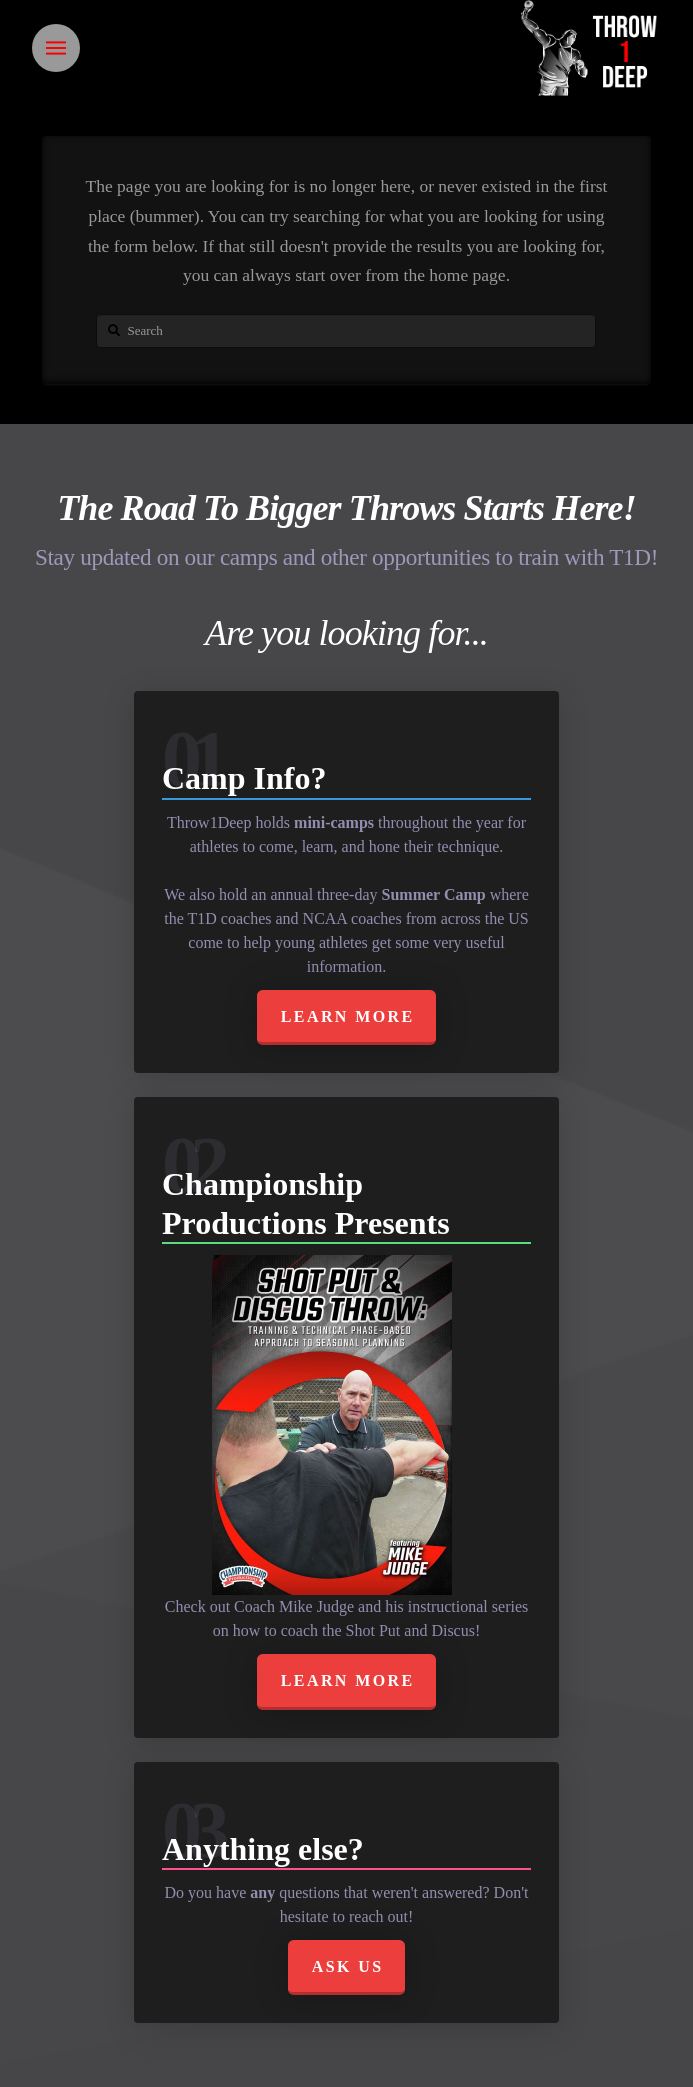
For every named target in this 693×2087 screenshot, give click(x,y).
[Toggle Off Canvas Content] (56, 48)
